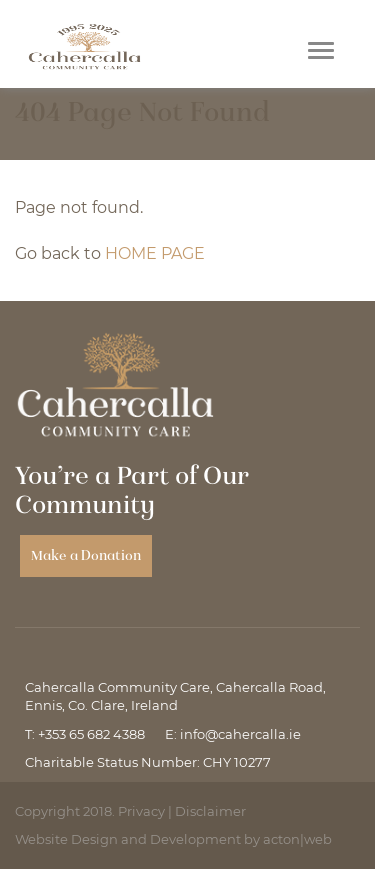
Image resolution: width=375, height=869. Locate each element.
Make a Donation (86, 555)
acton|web (297, 839)
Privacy (141, 811)
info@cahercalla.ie (240, 734)
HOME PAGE (155, 253)
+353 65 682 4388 (91, 734)
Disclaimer (210, 811)
